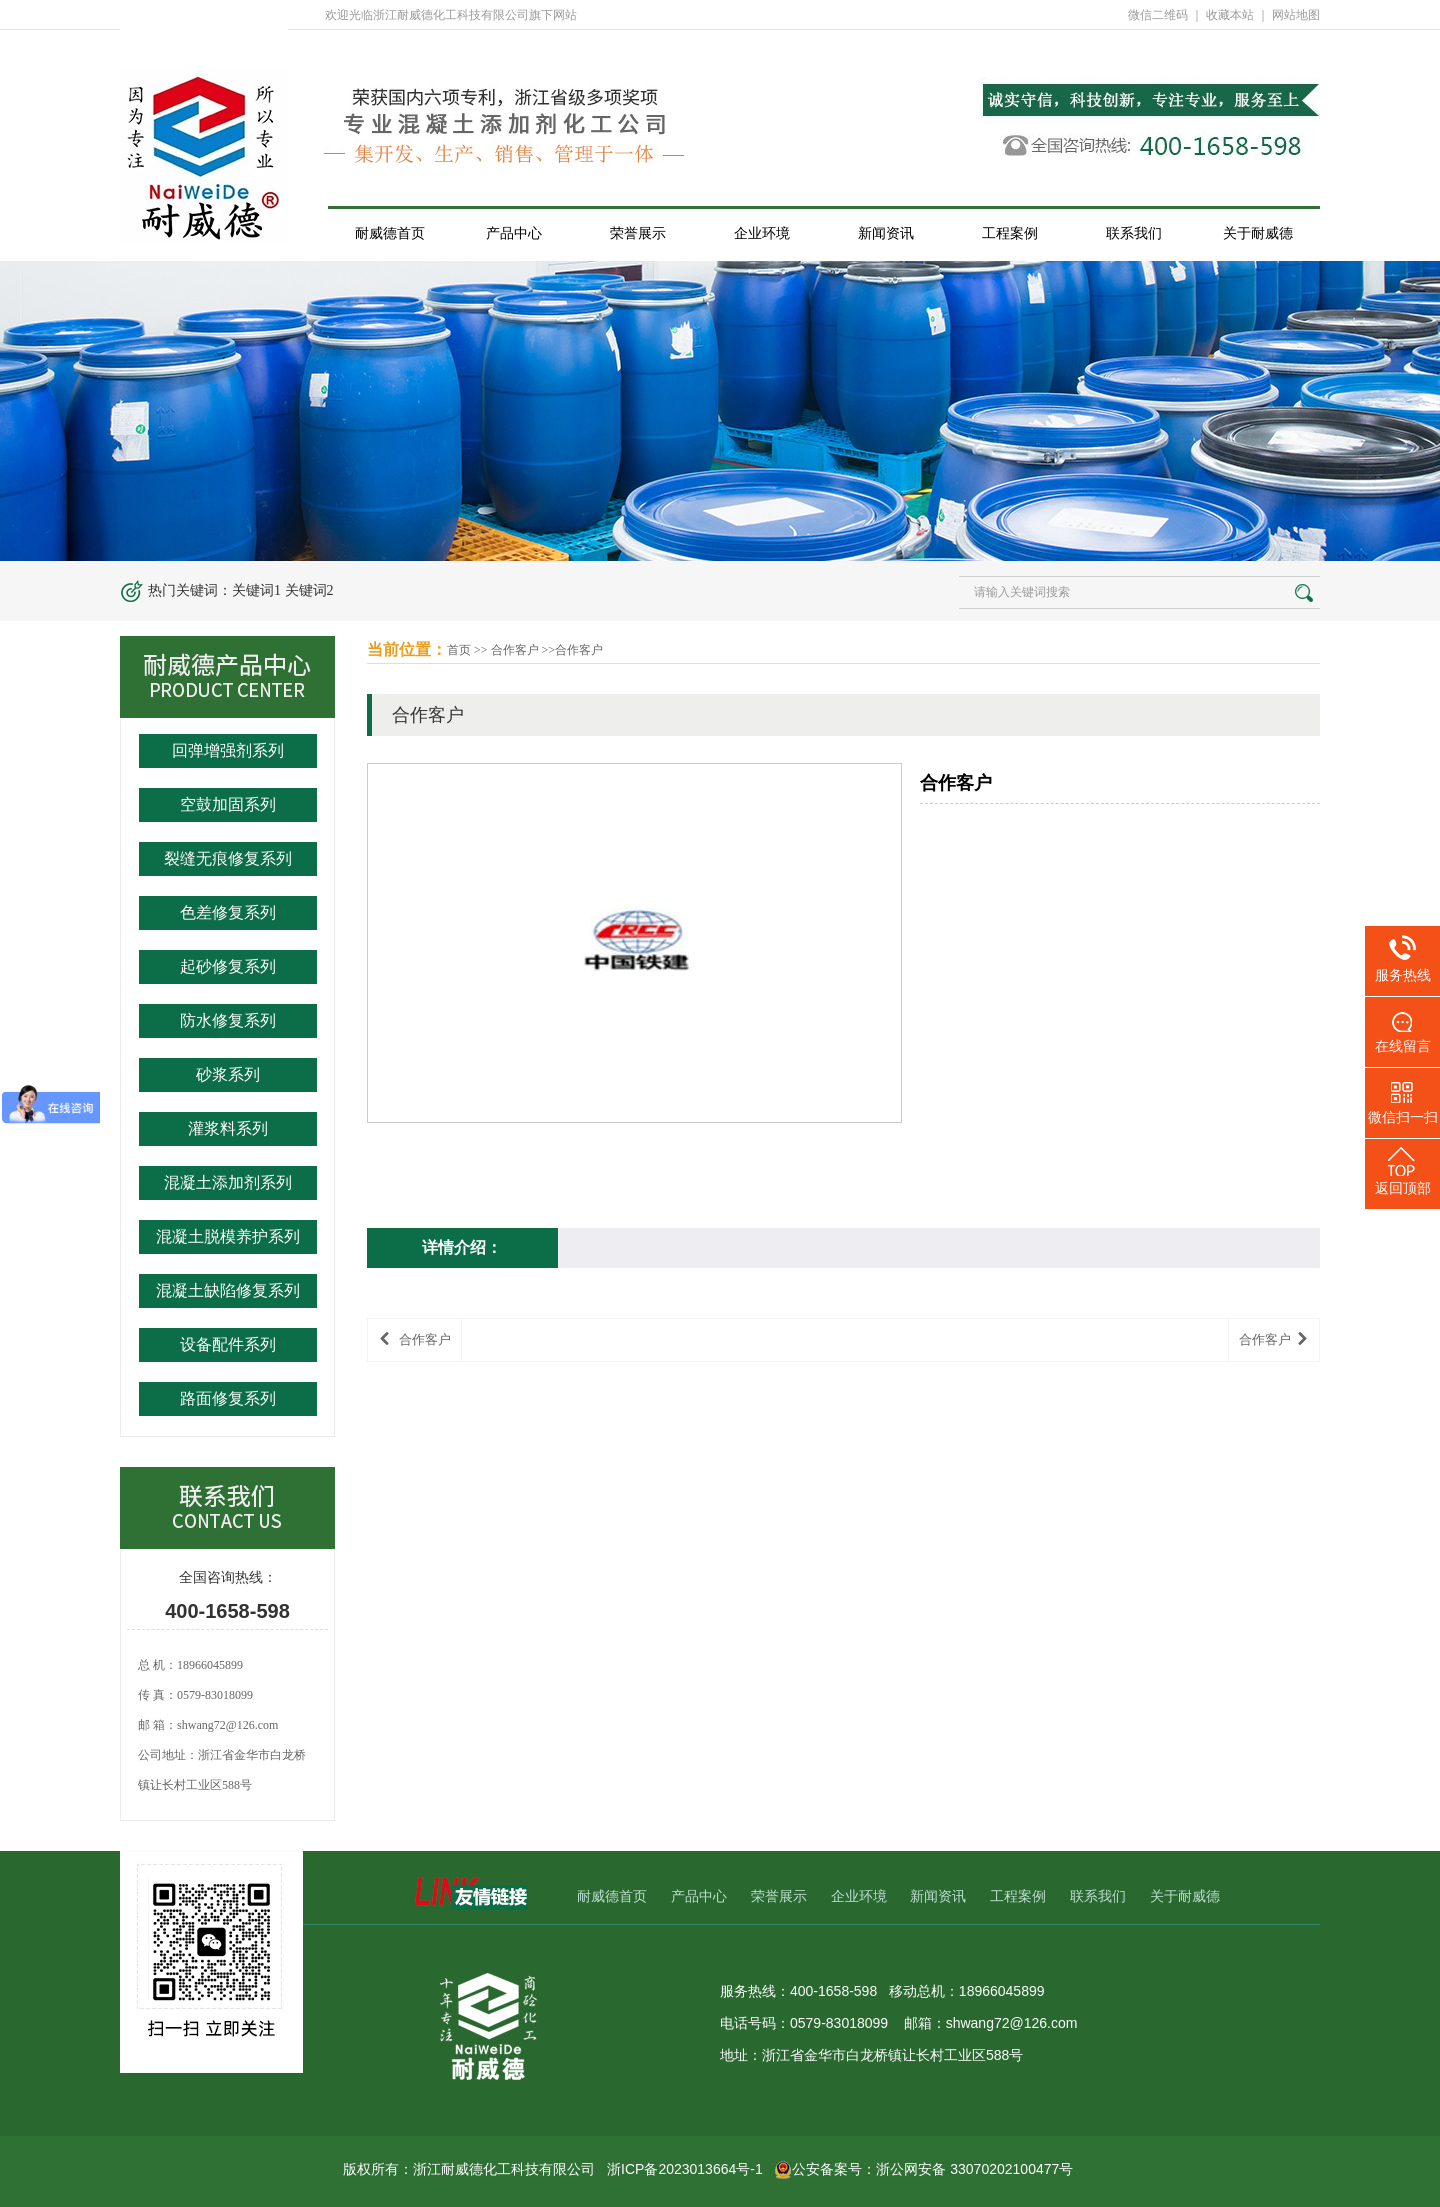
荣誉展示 (638, 233)
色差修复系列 (228, 912)
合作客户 (515, 650)
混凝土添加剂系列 (228, 1182)
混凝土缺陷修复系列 (228, 1290)
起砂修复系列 (228, 966)
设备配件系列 (228, 1344)
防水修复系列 (228, 1020)
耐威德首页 (390, 233)
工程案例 (1010, 233)
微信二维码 (1158, 15)
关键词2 (309, 590)
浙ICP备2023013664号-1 (685, 2169)
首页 (459, 650)
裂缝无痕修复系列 (228, 858)
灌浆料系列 (228, 1128)
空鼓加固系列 (228, 804)
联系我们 (1134, 233)
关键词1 (256, 590)
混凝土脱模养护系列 (228, 1236)
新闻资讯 (886, 233)
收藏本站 (1230, 15)
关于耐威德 (1258, 233)
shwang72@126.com (227, 1725)
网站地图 (1296, 15)
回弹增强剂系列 (228, 750)
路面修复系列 (228, 1398)
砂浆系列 (228, 1074)
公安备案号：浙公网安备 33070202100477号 (923, 2169)
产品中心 (514, 233)
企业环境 (762, 233)
